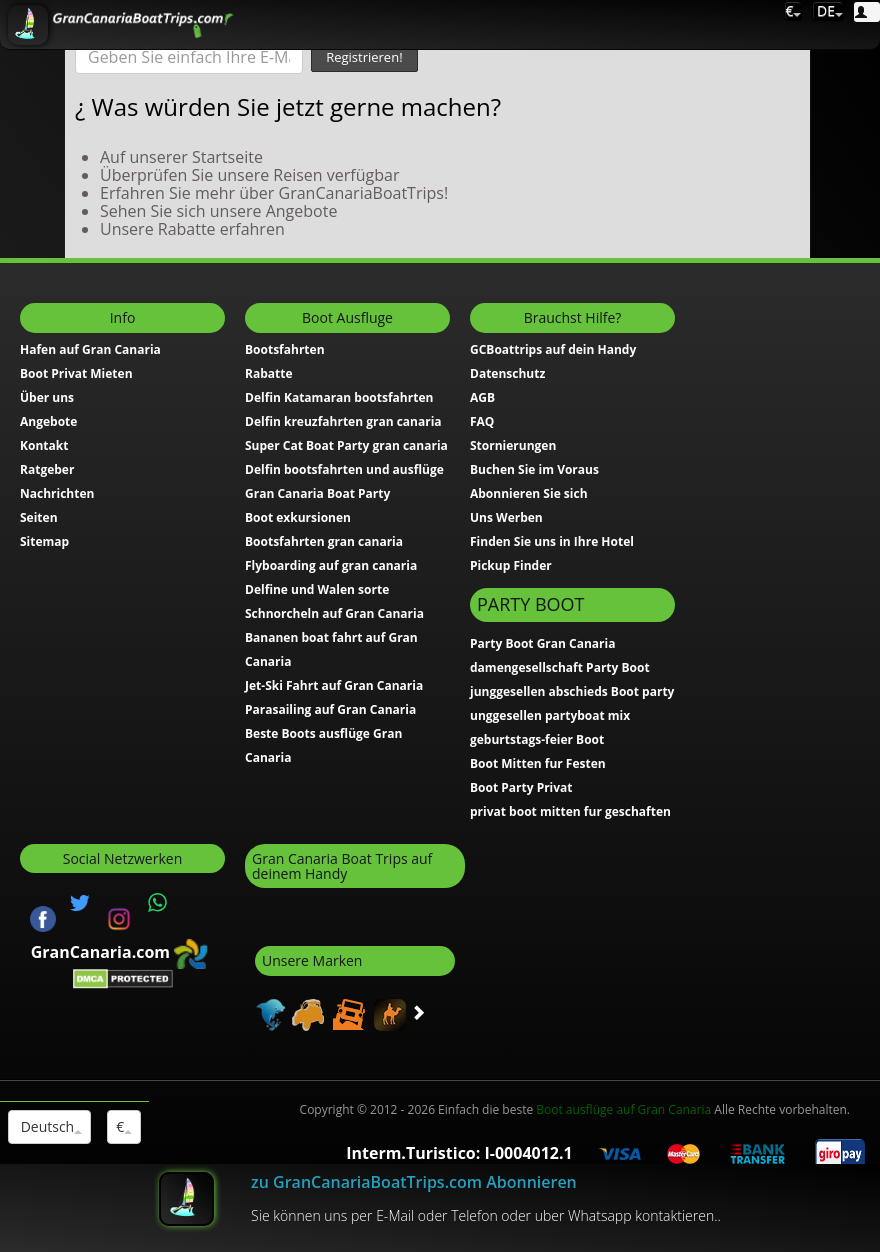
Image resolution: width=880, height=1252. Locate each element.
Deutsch (49, 1126)
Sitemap (44, 541)
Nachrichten (57, 493)
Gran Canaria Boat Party (317, 493)
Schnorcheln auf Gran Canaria (334, 613)
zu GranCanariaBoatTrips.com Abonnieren (414, 1182)
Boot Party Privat (521, 787)
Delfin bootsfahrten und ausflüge (344, 469)
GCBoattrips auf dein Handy (553, 349)
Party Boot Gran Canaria (542, 643)
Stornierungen (513, 445)
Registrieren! (364, 57)
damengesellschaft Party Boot (560, 667)
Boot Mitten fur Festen (538, 763)
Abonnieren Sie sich (529, 493)
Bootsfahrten (285, 349)
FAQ (482, 421)
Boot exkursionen (298, 517)
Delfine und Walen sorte (317, 589)
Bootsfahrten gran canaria (324, 541)
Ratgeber (47, 469)
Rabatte (269, 373)
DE (828, 10)
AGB (482, 397)
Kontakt (44, 445)
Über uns (47, 397)
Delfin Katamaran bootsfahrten (339, 397)
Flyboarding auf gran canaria (331, 565)
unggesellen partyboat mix (550, 715)
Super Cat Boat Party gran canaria (346, 445)
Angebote (48, 421)
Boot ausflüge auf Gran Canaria (623, 1109)
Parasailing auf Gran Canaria (330, 709)
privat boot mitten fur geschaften (570, 811)
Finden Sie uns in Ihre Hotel (552, 541)
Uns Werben (506, 517)
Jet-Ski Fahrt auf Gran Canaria (334, 685)
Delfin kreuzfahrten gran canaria (343, 421)
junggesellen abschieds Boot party (572, 691)
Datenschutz (507, 373)
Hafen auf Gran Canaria (90, 349)
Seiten (39, 517)
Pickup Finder (511, 565)
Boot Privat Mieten (76, 373)
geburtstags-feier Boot (537, 739)
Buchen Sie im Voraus (534, 469)
